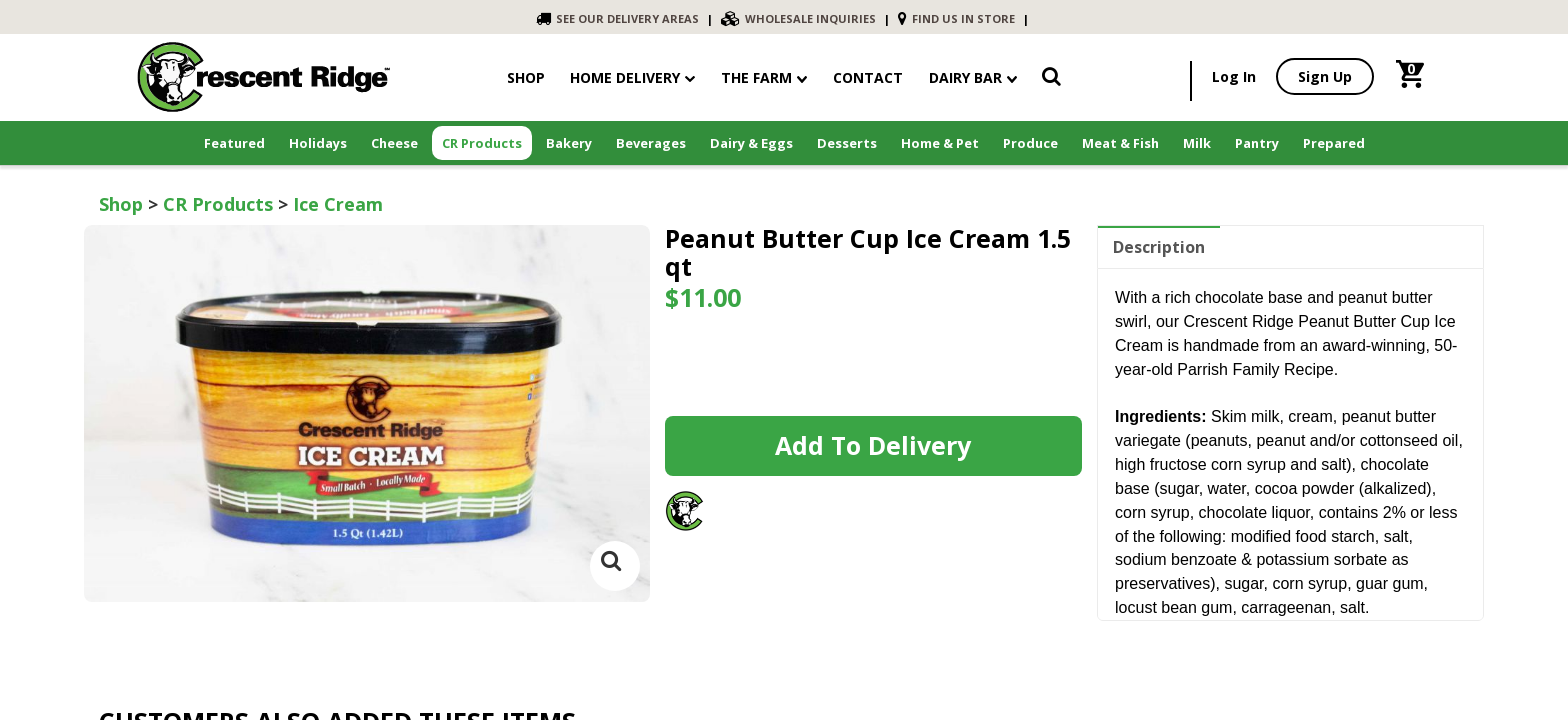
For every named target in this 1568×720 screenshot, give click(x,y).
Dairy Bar (973, 77)
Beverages (651, 143)
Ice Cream (338, 204)
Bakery (569, 143)
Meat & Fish (1120, 143)
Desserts (847, 143)
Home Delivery (625, 77)
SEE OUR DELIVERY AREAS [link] (617, 18)
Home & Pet (940, 143)
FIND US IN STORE (956, 18)
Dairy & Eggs (751, 143)
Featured (234, 143)
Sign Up (1325, 76)
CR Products (482, 143)
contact (868, 77)
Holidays (318, 143)
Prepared (1334, 143)
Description (1159, 247)
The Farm (764, 77)
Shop (121, 204)
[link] (1051, 80)
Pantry (1257, 143)
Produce (1030, 143)
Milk (1197, 143)
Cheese (394, 143)
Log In (1234, 76)
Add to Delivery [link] (873, 445)
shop (526, 77)
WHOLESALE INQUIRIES (798, 18)
